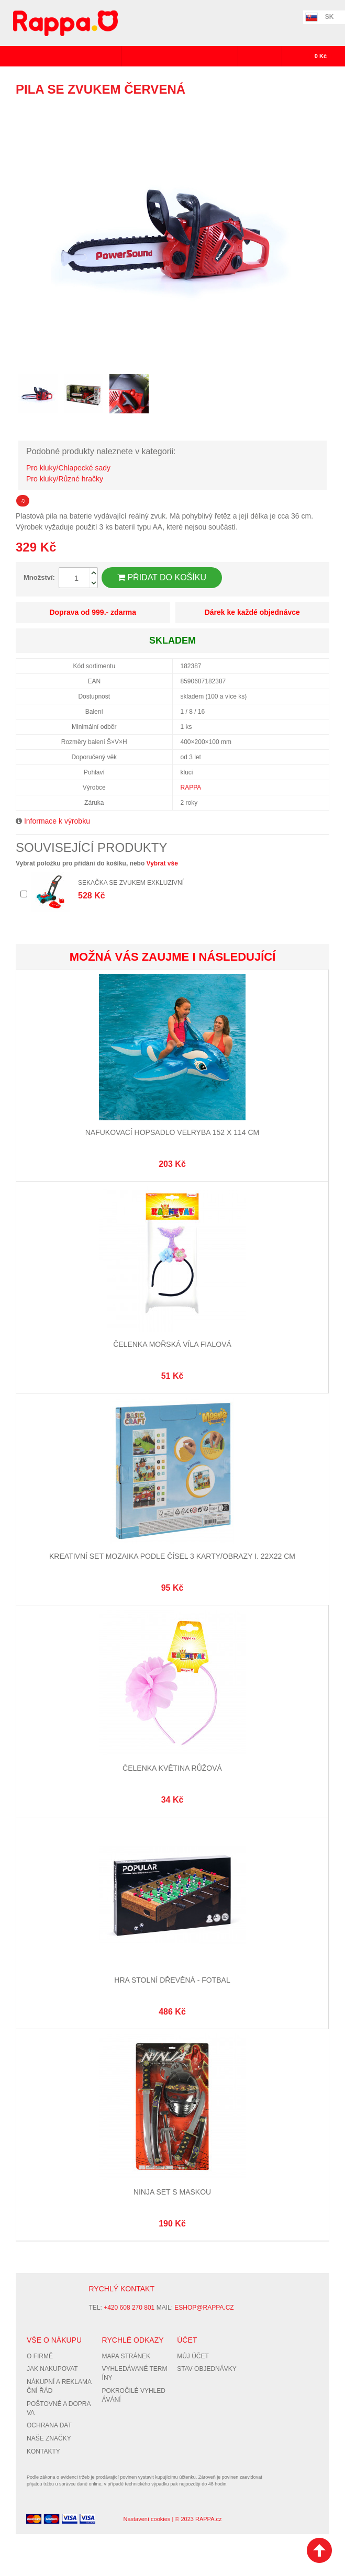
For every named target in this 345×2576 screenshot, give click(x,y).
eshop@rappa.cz (203, 2307)
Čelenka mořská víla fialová (172, 1344)
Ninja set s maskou (172, 2192)
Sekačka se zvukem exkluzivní (131, 882)
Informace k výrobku (57, 821)
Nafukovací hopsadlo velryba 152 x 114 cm (172, 1132)
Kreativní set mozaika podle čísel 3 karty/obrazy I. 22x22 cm (172, 1556)
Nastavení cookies (146, 2519)
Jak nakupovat (52, 2368)
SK (329, 16)
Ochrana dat (49, 2425)
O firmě (40, 2356)
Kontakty (43, 2451)
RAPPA (191, 787)
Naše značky (49, 2438)
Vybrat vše (162, 863)
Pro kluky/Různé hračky (64, 479)
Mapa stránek (126, 2356)
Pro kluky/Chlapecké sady (68, 468)
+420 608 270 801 (129, 2307)
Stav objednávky (207, 2368)
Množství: (39, 577)
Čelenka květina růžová (172, 1768)
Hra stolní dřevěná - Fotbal (172, 1980)
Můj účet (193, 2356)
